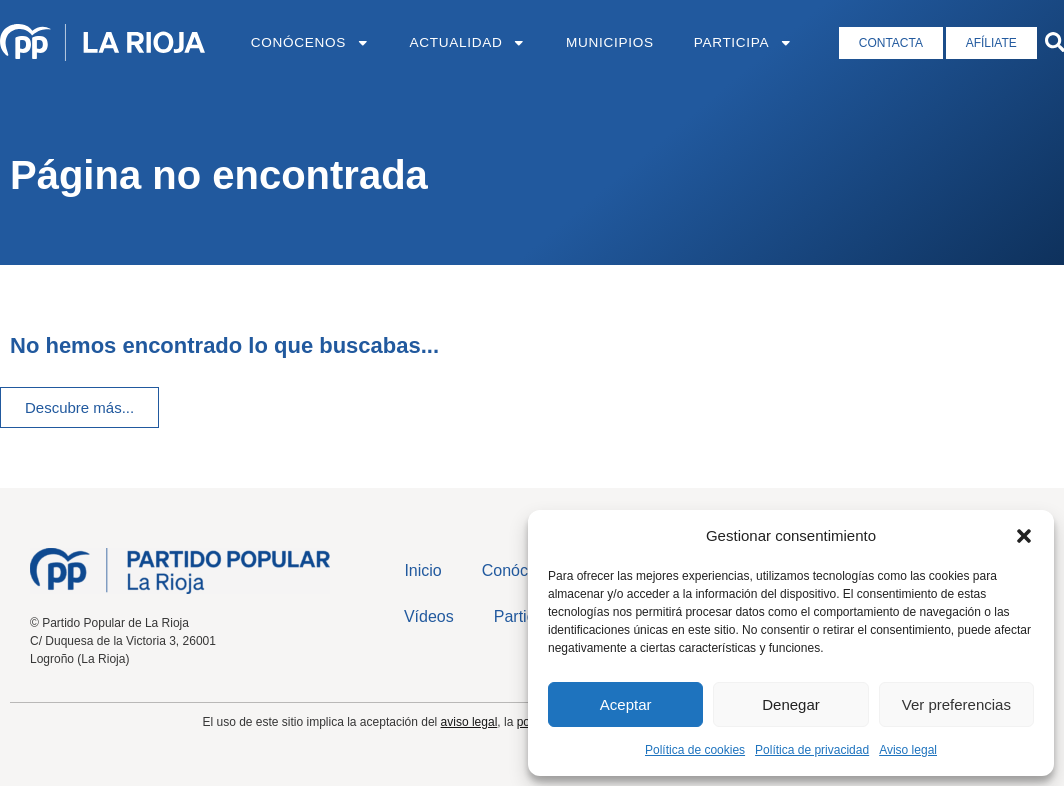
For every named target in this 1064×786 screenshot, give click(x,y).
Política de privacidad (812, 750)
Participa (743, 43)
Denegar (791, 704)
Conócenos (310, 43)
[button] (1024, 536)
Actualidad (468, 43)
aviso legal (469, 722)
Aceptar (626, 704)
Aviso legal (908, 750)
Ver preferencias (956, 704)
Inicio (422, 570)
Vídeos (429, 616)
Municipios (610, 42)
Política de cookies (695, 750)
